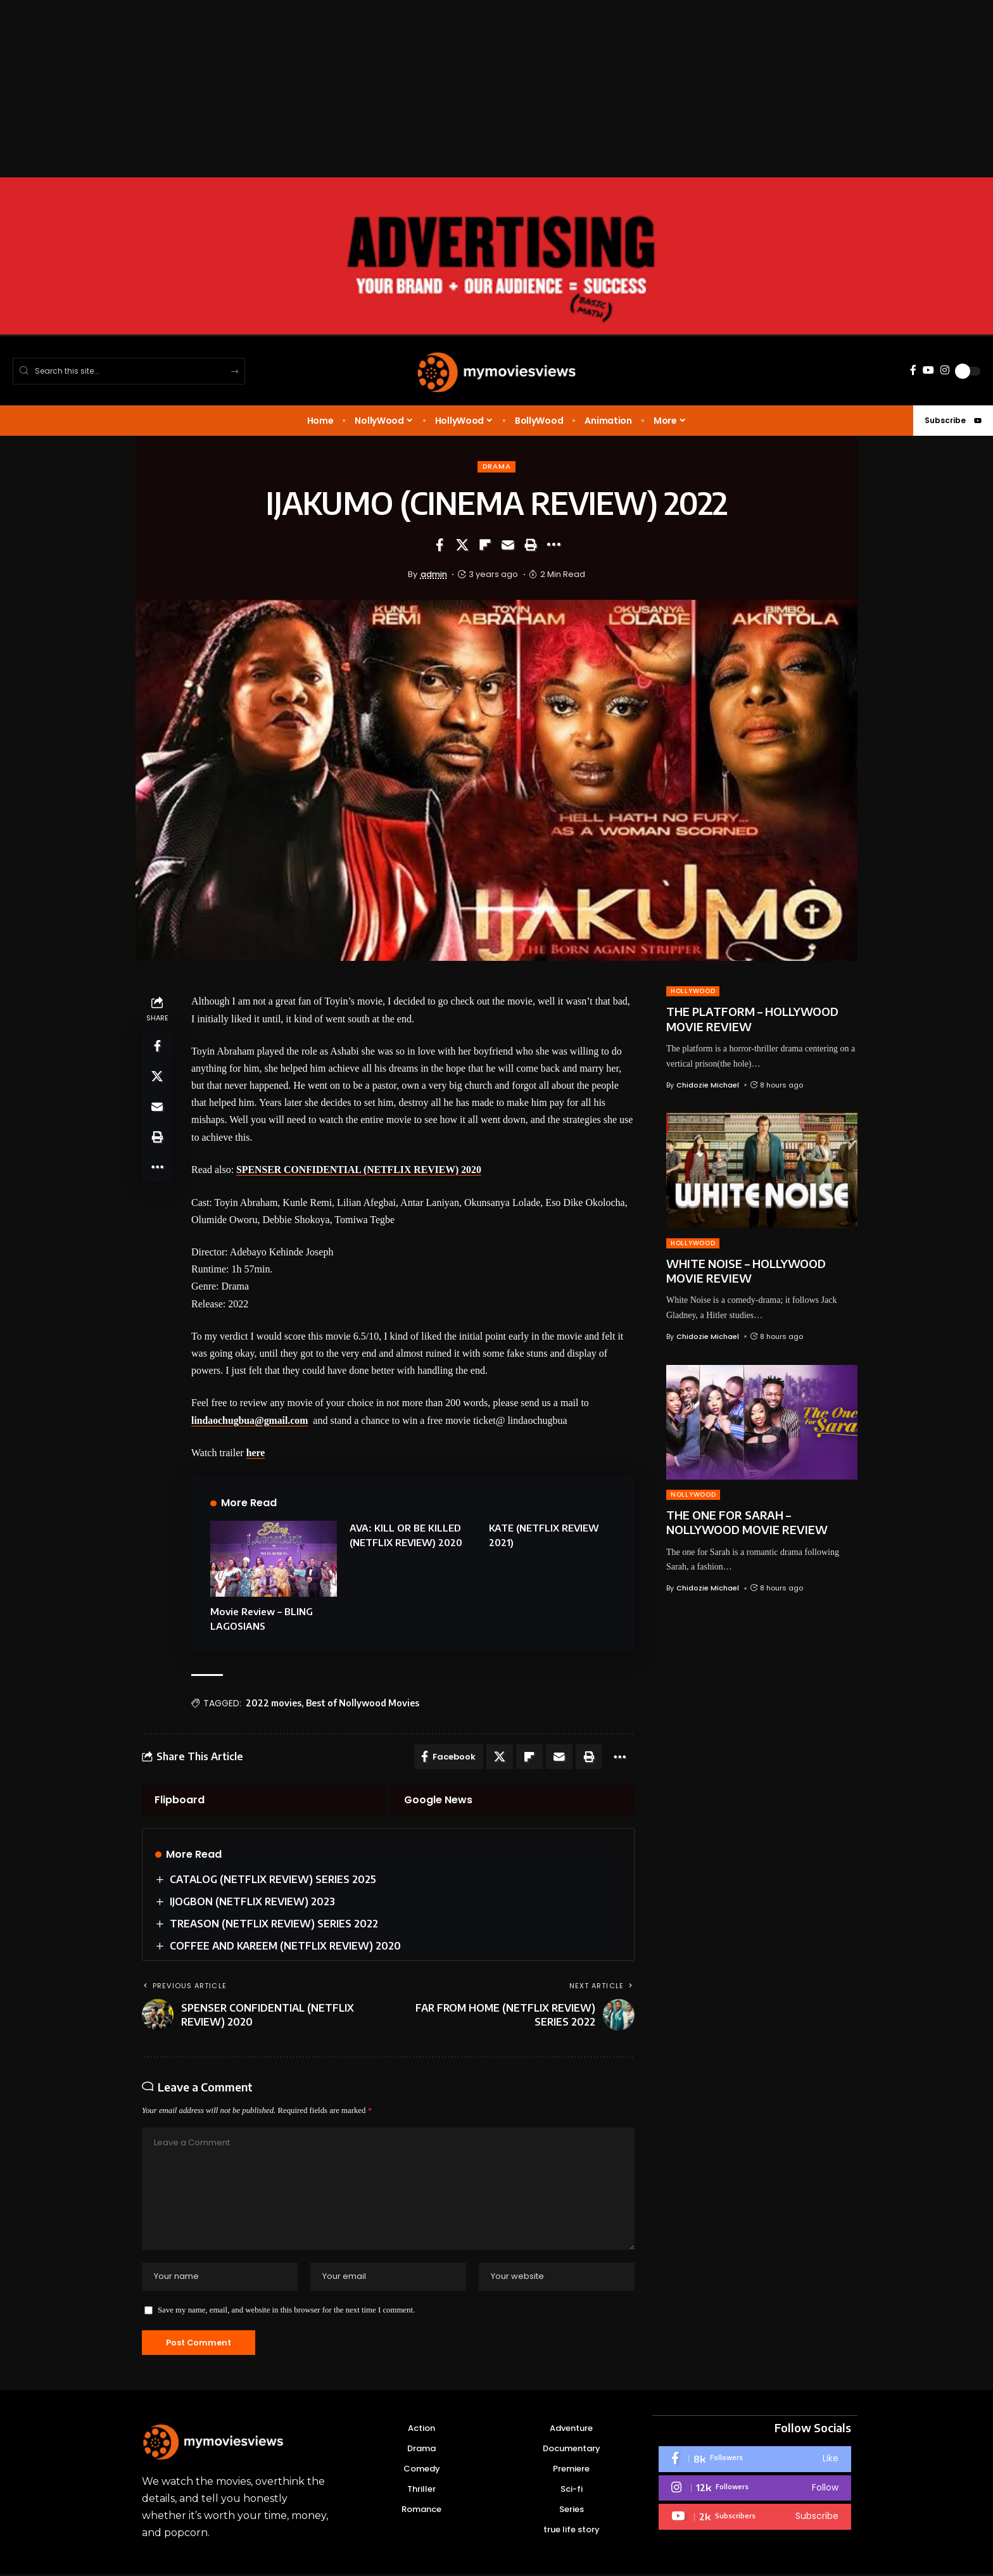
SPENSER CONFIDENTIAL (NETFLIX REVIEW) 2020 (360, 1169)
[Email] (508, 545)
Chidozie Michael (707, 1085)
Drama (496, 467)
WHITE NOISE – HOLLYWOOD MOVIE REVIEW (746, 1270)
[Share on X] (462, 545)
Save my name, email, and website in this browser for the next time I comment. (286, 2311)
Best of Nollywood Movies (362, 1701)
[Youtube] (755, 2519)
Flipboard (180, 1799)
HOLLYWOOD (693, 991)
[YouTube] (928, 370)
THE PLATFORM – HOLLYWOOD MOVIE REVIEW (752, 1019)
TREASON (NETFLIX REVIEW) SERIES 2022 (274, 1923)
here (255, 1452)
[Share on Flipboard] (485, 545)
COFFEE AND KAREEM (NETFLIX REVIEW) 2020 (285, 1945)
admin (434, 574)
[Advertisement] (380, 88)
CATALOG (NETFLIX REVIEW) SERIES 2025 (273, 1878)
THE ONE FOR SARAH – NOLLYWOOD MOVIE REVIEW (747, 1522)
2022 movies (273, 1701)
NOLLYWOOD (693, 1494)
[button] (531, 545)
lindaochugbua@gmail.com (250, 1419)
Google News (438, 1799)
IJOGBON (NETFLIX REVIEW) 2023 (252, 1900)
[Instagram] (944, 370)
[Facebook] (913, 370)
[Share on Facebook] (439, 545)
